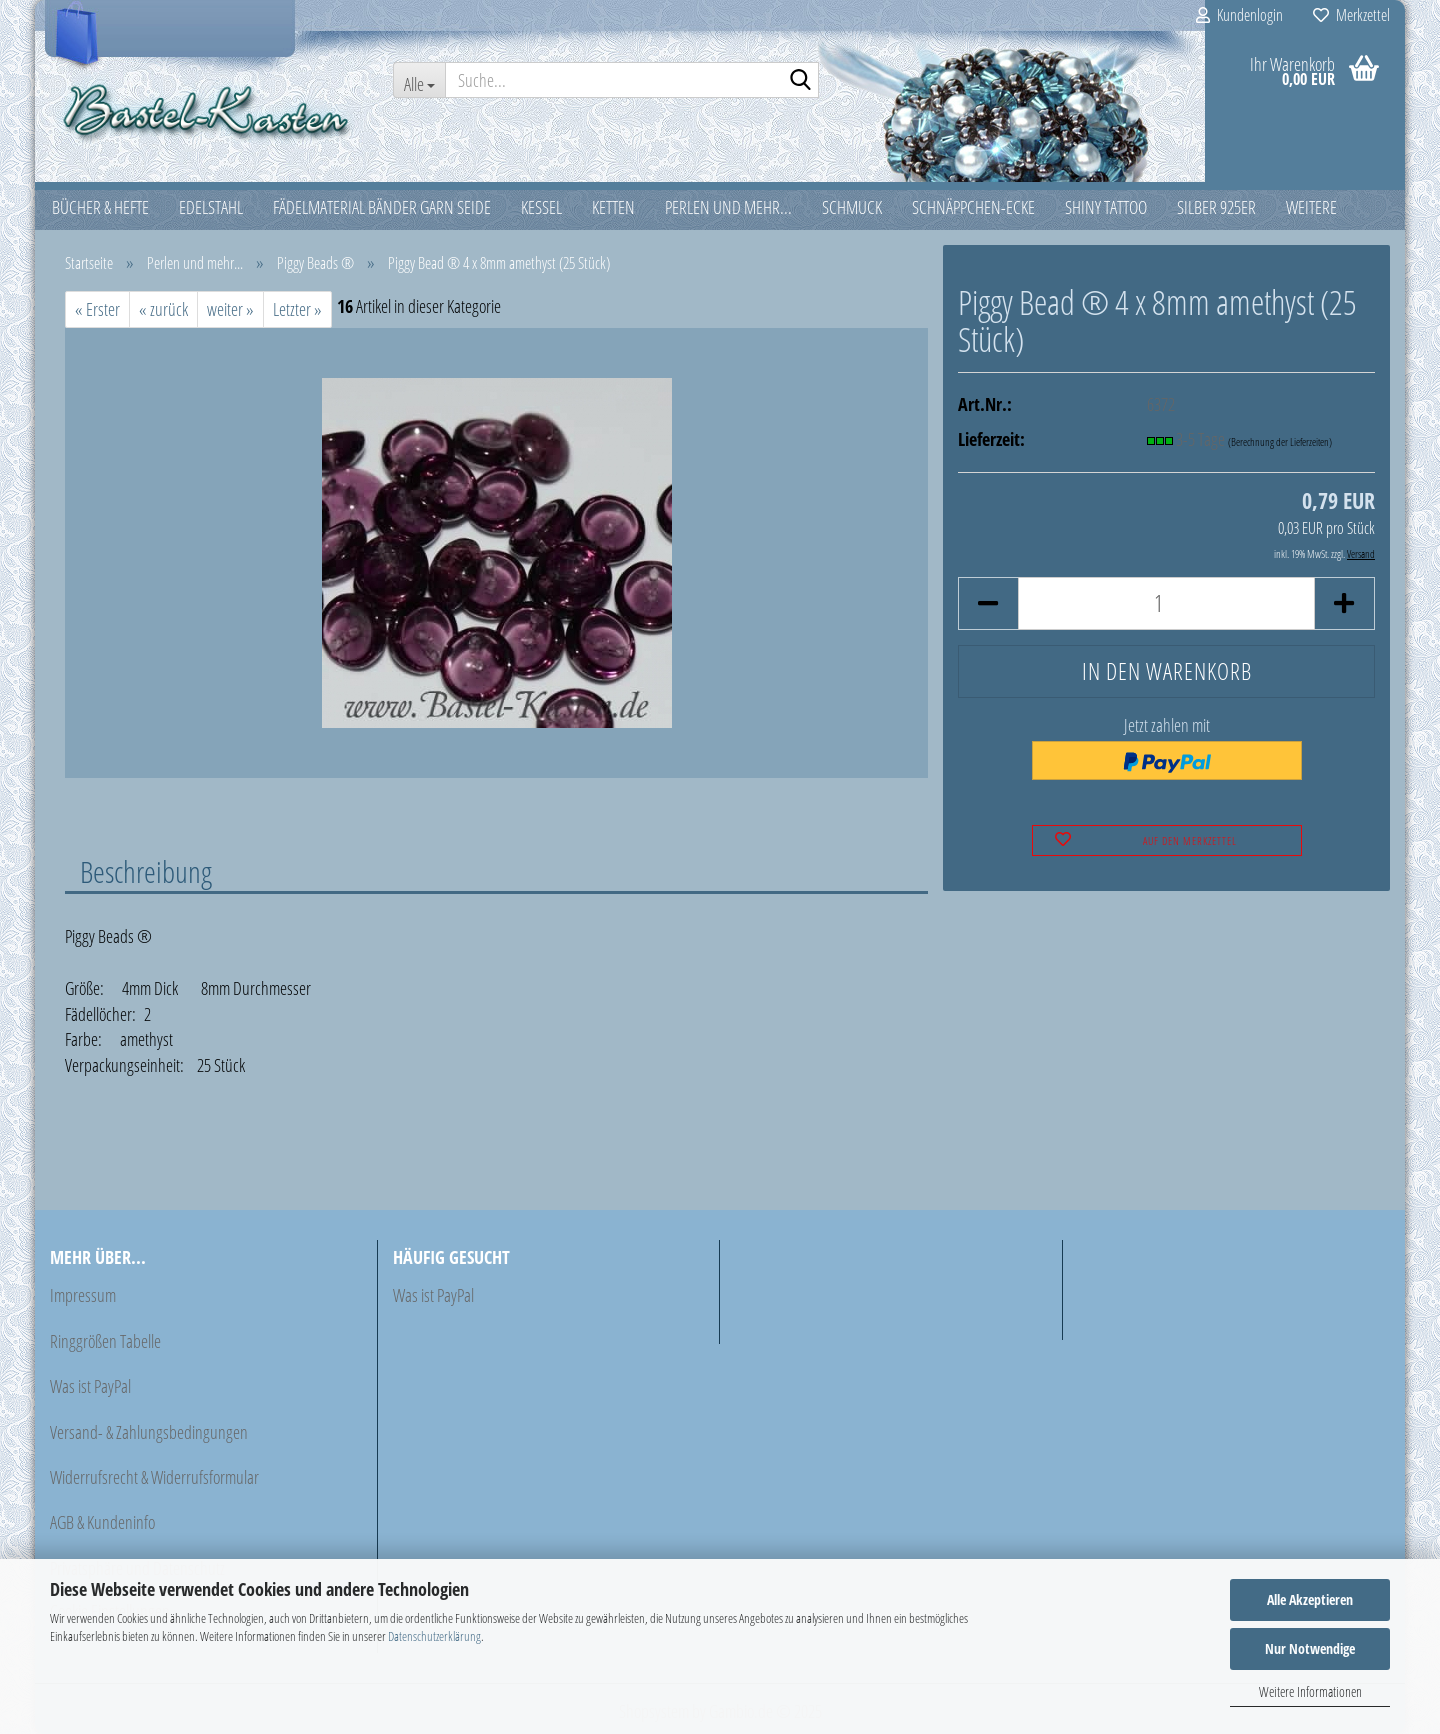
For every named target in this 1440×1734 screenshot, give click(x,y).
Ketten (613, 207)
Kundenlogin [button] (1239, 15)
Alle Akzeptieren (1310, 1599)
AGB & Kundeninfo (102, 1522)
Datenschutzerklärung (434, 1636)
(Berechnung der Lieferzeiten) (1280, 441)
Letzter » (297, 309)
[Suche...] (419, 80)
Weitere (1311, 207)
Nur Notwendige (1310, 1648)
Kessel (541, 207)
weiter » (230, 309)
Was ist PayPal (90, 1386)
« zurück (163, 309)
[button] (988, 603)
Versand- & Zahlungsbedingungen (149, 1432)
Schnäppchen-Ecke (973, 207)
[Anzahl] (1166, 603)
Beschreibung (146, 871)
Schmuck (852, 207)
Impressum (83, 1295)
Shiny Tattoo (1106, 207)
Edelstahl (211, 207)
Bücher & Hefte (100, 207)
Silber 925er (1216, 207)
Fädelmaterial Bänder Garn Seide (382, 207)
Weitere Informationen (1310, 1691)
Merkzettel (1351, 15)
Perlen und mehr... (728, 207)
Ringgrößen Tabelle (105, 1341)
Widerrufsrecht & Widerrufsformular (154, 1477)
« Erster (97, 309)
